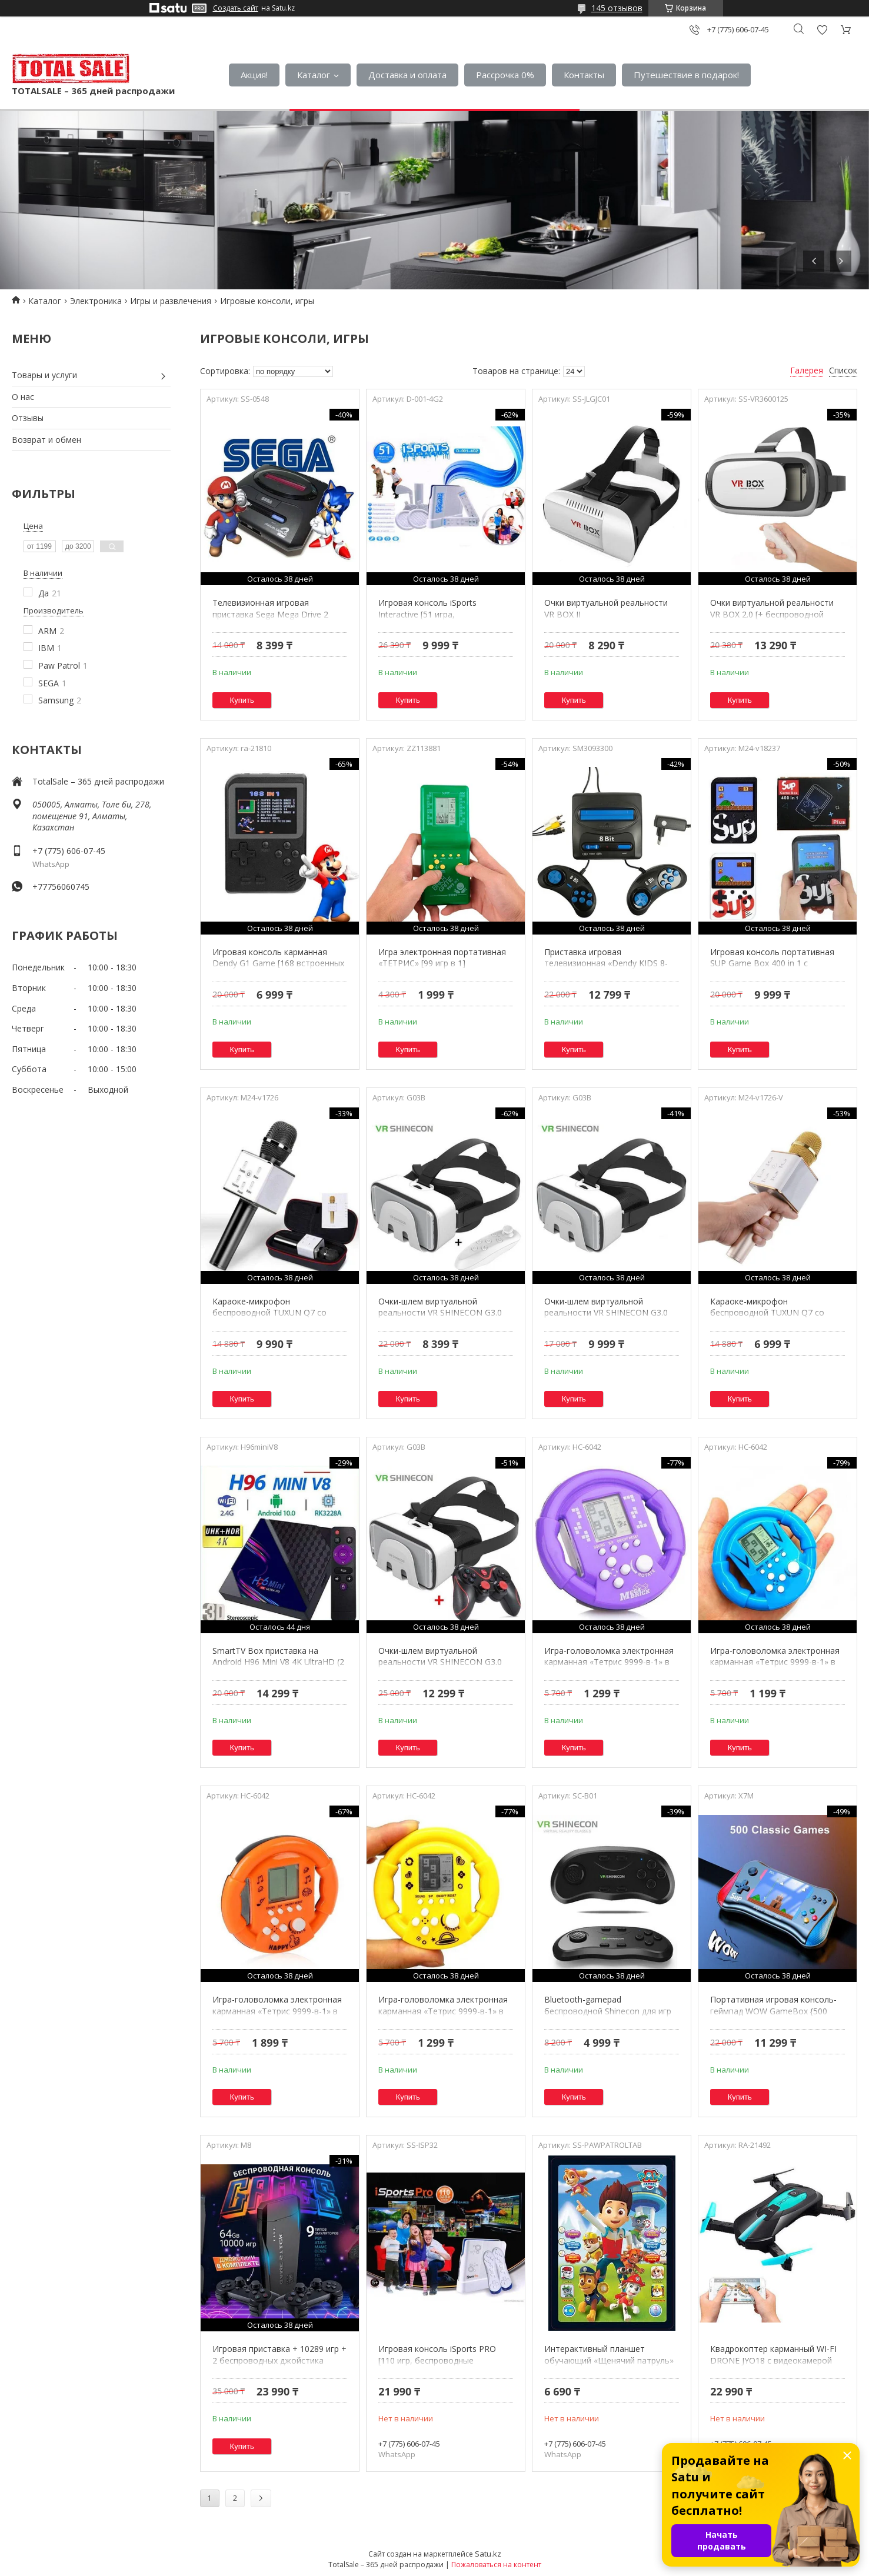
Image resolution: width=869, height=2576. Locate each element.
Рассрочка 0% (505, 75)
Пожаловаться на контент (496, 2565)
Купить (242, 700)
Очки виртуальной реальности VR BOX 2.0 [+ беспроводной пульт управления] (772, 614)
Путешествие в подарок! (686, 75)
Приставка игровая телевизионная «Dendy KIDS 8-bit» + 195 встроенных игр (606, 963)
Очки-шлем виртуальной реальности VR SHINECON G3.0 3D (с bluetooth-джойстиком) (440, 1313)
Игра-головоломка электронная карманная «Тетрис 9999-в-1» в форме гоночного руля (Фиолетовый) (609, 1668)
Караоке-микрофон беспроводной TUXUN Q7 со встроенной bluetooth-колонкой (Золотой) (774, 1319)
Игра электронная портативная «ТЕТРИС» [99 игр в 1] (442, 957)
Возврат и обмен (46, 439)
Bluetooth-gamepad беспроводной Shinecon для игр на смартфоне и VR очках (607, 2011)
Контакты (584, 75)
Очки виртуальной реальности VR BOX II (606, 608)
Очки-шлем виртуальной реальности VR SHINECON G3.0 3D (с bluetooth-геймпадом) (440, 1662)
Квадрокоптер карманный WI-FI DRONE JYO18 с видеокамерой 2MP (773, 2360)
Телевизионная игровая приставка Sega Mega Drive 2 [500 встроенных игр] (270, 614)
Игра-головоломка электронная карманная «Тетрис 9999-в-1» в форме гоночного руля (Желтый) (444, 2011)
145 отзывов (616, 8)
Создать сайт (235, 8)
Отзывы (28, 417)
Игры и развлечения (170, 300)
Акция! (254, 75)
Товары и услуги (44, 375)
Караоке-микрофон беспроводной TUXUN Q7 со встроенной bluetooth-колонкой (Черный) (276, 1319)
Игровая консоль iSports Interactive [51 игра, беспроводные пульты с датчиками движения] (427, 620)
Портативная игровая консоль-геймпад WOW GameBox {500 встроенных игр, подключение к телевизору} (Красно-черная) (774, 2017)
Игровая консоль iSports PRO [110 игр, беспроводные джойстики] (437, 2360)
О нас (23, 396)
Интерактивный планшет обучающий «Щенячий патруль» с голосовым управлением (609, 2360)
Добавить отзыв (822, 30)
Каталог (313, 75)
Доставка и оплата (407, 75)
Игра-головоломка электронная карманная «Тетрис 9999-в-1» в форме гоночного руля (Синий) (775, 1662)
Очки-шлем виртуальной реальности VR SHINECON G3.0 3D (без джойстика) (606, 1313)
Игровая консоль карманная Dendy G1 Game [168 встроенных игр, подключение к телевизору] (278, 963)
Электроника (96, 300)
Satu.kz (488, 2553)
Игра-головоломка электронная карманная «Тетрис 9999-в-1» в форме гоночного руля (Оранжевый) (277, 2017)
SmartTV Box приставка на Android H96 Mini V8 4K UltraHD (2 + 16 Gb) (278, 1662)
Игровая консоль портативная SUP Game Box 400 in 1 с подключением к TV (772, 963)
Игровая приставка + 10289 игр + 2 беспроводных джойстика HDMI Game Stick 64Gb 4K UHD (279, 2360)
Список (843, 370)
